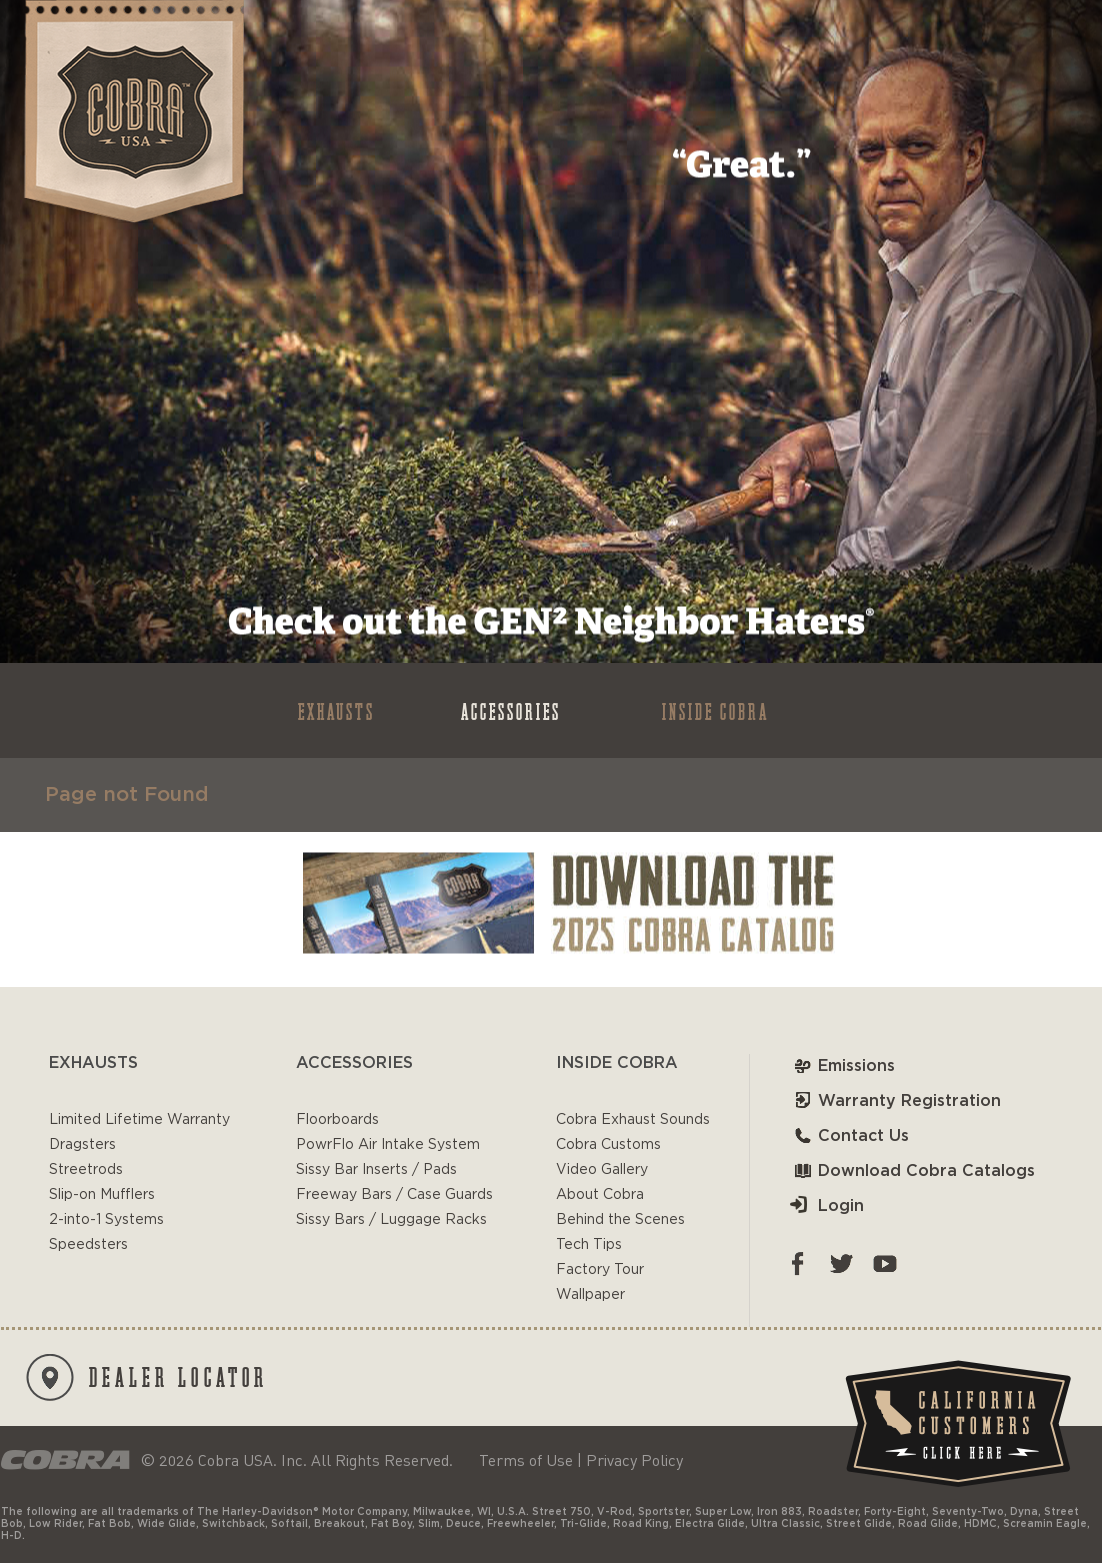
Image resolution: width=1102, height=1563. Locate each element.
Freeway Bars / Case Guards (394, 1195)
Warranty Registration (895, 1101)
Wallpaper (590, 1295)
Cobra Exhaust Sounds (633, 1120)
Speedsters (88, 1245)
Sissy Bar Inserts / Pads (376, 1170)
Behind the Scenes (620, 1220)
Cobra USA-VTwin (132, 111)
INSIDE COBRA (715, 710)
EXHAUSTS (336, 710)
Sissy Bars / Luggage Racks (391, 1220)
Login (827, 1206)
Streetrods (86, 1170)
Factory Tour (600, 1270)
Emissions (842, 1066)
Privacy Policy (634, 1460)
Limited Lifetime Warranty (139, 1120)
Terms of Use (526, 1460)
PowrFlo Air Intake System (388, 1145)
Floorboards (337, 1120)
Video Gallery (602, 1170)
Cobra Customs (608, 1145)
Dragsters (82, 1145)
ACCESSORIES (511, 710)
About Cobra (600, 1195)
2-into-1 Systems (106, 1220)
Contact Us (849, 1136)
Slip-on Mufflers (102, 1195)
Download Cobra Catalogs (912, 1171)
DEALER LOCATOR (147, 1377)
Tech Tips (589, 1245)
